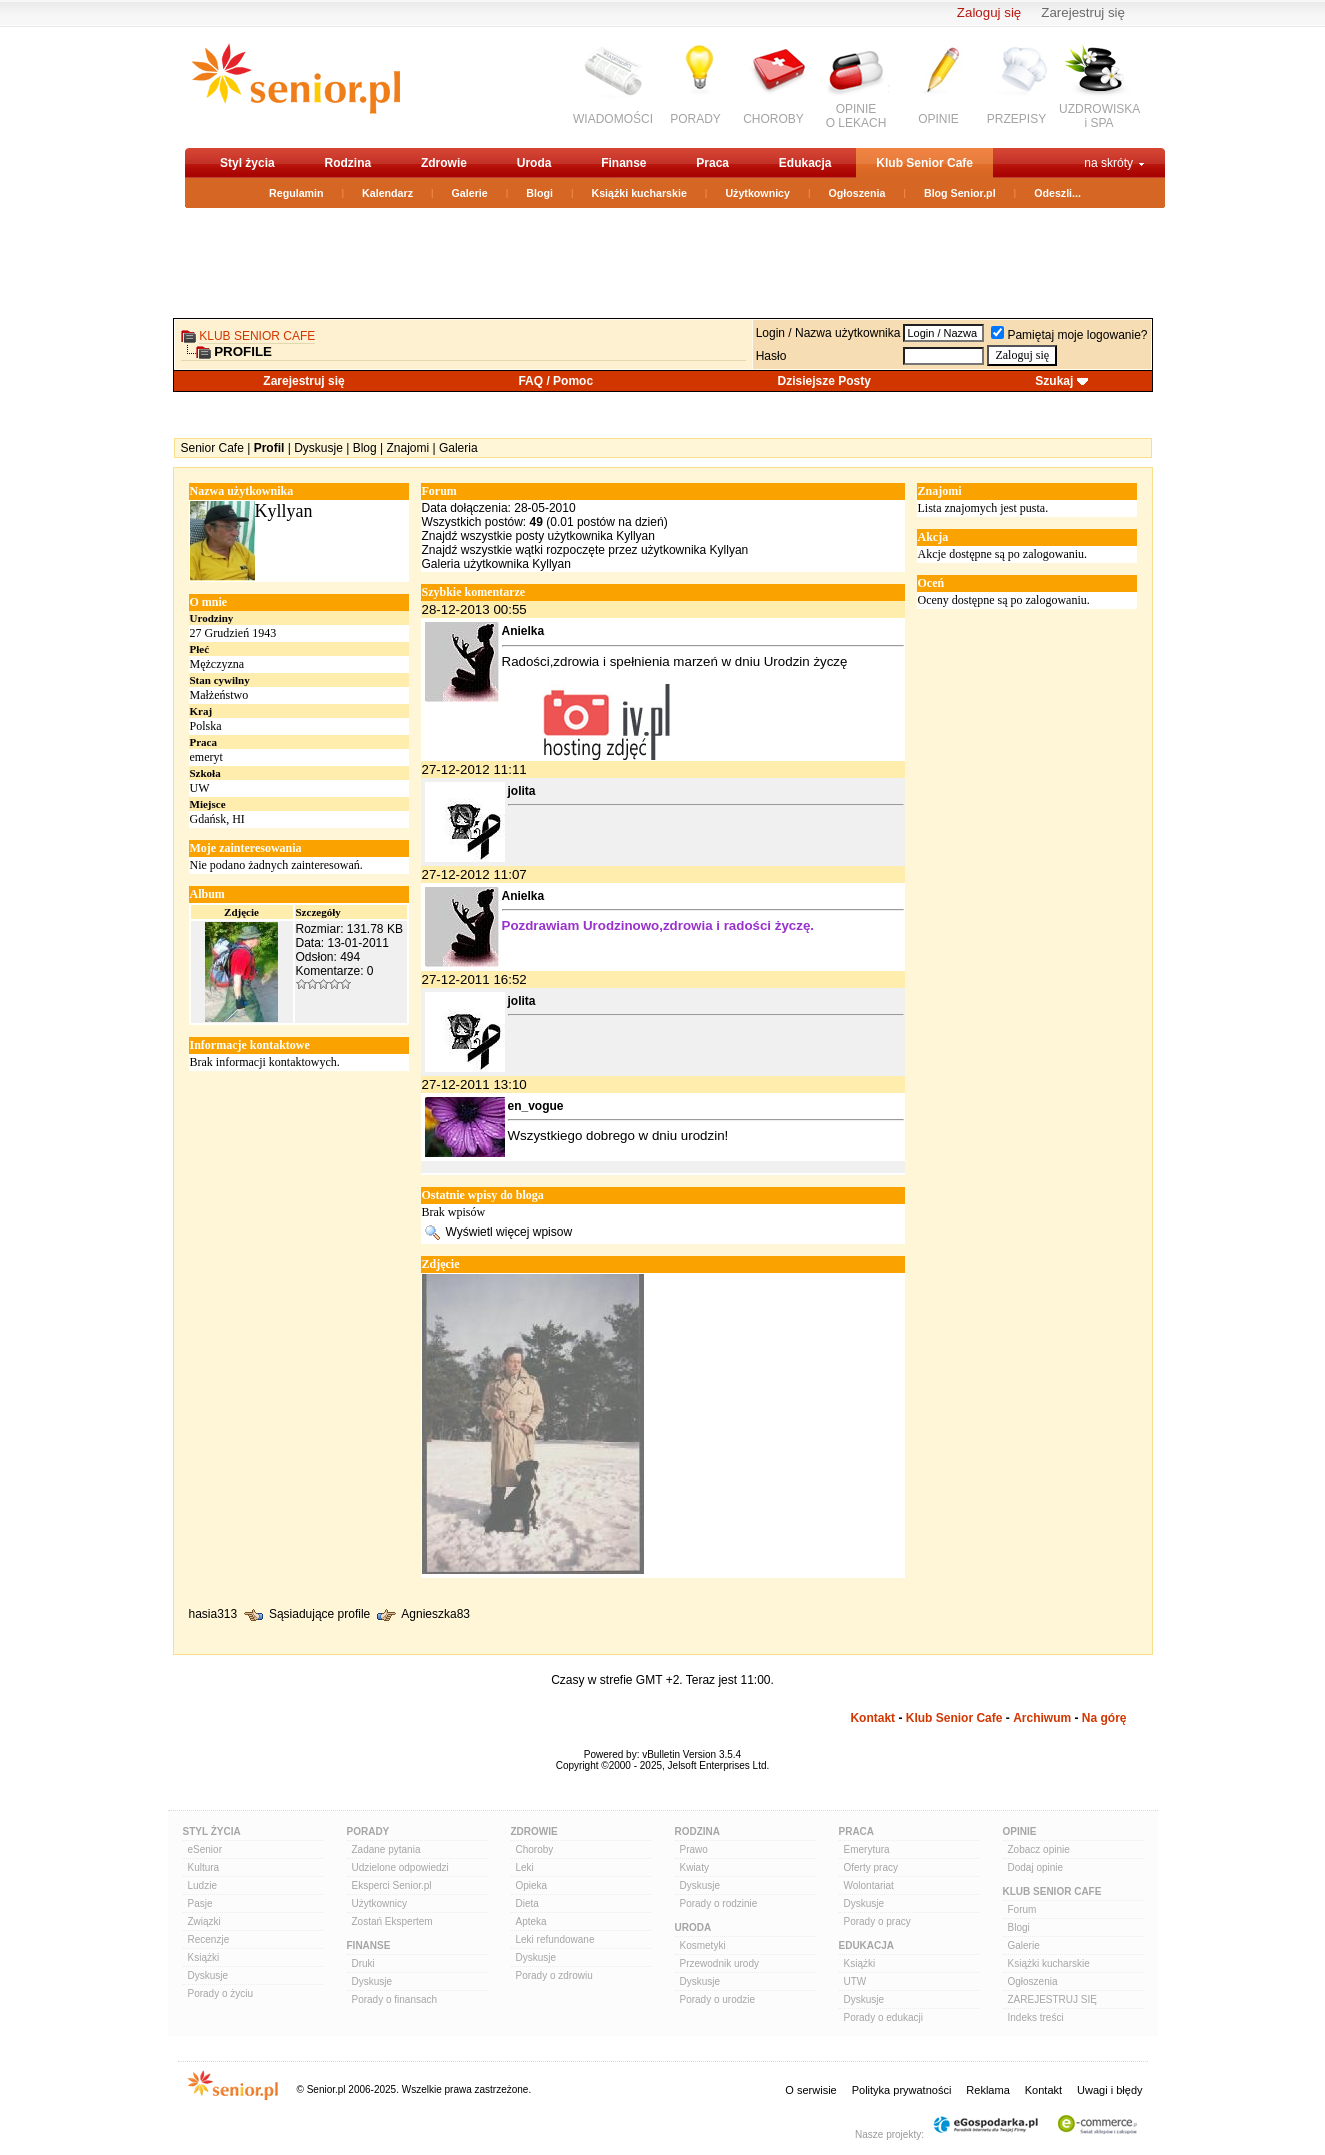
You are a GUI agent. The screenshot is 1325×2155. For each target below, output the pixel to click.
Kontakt (872, 1718)
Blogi (539, 193)
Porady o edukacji (884, 2017)
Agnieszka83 (435, 1614)
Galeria (458, 448)
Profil (269, 448)
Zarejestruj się (1083, 12)
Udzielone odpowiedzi (400, 1867)
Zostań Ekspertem (392, 1921)
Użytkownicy (757, 193)
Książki (204, 1957)
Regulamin (296, 193)
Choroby (535, 1849)
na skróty (1108, 163)
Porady (368, 1831)
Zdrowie (444, 163)
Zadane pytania (386, 1849)
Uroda (534, 163)
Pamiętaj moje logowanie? (1069, 335)
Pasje (200, 1903)
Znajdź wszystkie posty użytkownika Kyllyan (538, 536)
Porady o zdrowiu (554, 1975)
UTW (855, 1981)
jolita (522, 791)
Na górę (1104, 1718)
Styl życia (247, 163)
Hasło (771, 356)
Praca (712, 163)
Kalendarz (387, 193)
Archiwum (1042, 1718)
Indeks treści (1036, 2017)
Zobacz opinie (1039, 1849)
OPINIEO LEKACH (856, 116)
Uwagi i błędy (1109, 2090)
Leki (525, 1867)
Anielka (523, 631)
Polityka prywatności (902, 2090)
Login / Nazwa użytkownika (828, 333)
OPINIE (938, 119)
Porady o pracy (877, 1921)
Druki (363, 1963)
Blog (365, 448)
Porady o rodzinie (719, 1903)
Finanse (623, 163)
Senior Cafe (212, 448)
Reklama (987, 2090)
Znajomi (407, 448)
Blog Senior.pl (960, 193)
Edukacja (805, 163)
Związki (204, 1921)
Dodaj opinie (1036, 1867)
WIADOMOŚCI (613, 119)
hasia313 (213, 1614)
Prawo (694, 1849)
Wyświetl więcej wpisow (509, 1231)
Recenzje (209, 1939)
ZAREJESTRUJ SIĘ (1052, 1999)
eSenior (205, 1849)
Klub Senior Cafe (924, 163)
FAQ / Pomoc (555, 381)
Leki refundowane (555, 1939)
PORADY (695, 119)
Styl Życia (212, 1831)
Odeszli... (1057, 193)
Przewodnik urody (719, 1963)
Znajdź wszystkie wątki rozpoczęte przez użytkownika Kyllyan (585, 550)
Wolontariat (869, 1885)
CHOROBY (773, 119)
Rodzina (347, 163)
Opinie (1020, 1831)
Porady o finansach (395, 1999)
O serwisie (810, 2090)
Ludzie (202, 1885)
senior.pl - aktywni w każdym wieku (295, 86)
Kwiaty (694, 1867)
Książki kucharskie (638, 193)
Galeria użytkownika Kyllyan (496, 564)
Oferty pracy (871, 1867)
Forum (1022, 1909)
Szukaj (1054, 381)
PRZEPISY (1016, 119)
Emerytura (867, 1849)
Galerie (470, 193)
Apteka (531, 1921)
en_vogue (536, 1106)
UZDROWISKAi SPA (1099, 116)
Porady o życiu (221, 1993)
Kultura (204, 1867)
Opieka (532, 1885)
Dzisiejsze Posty (824, 381)
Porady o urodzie (718, 1999)
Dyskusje (318, 448)
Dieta (527, 1903)
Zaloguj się (989, 12)
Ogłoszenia (857, 193)
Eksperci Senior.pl (392, 1885)
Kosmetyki (703, 1945)
